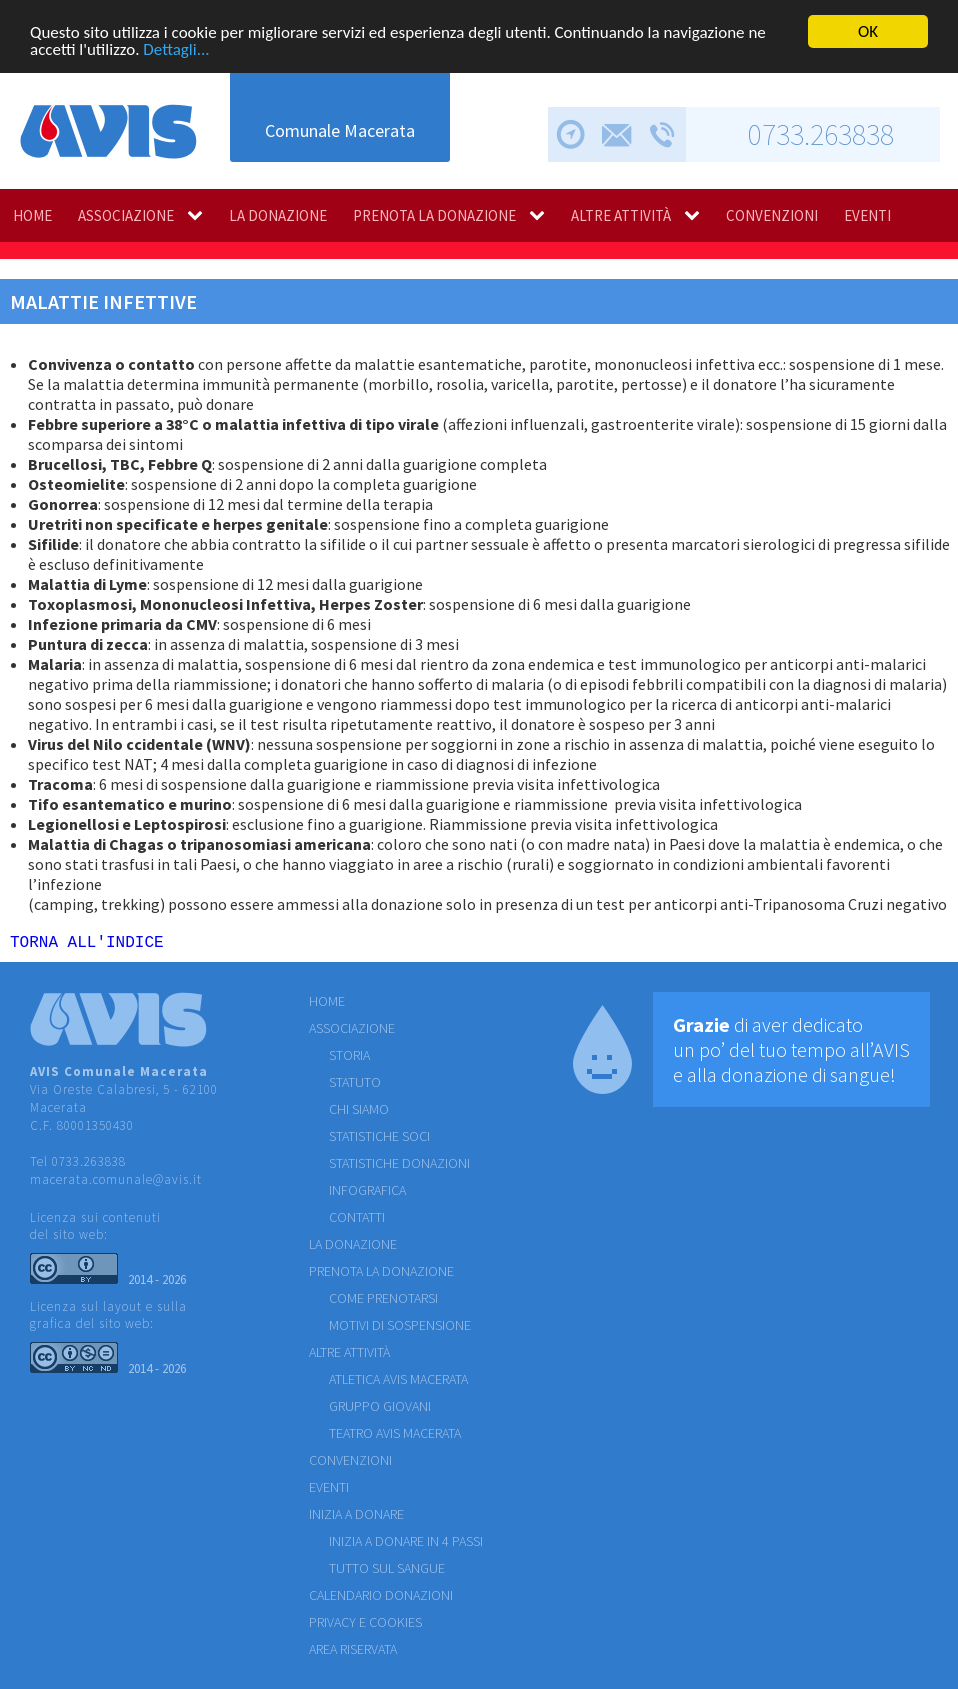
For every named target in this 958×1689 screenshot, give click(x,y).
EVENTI (867, 215)
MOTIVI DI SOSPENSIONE (400, 1329)
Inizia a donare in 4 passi (406, 1545)
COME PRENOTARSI (383, 1302)
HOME (32, 215)
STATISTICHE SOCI (379, 1140)
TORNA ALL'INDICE (87, 945)
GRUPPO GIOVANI (380, 1410)
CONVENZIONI (772, 215)
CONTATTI (357, 1221)
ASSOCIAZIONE (126, 215)
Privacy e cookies (365, 1626)
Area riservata (353, 1653)
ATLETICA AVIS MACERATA (398, 1383)
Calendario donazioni (381, 1599)
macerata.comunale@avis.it (116, 1183)
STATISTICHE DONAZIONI (399, 1167)
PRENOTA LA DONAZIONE (434, 215)
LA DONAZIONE (278, 215)
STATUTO (355, 1086)
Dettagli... (176, 48)
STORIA (349, 1059)
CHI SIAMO (359, 1113)
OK (868, 31)
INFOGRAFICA (367, 1194)
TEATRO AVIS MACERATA (395, 1437)
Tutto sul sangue (387, 1572)
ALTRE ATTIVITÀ (621, 215)
